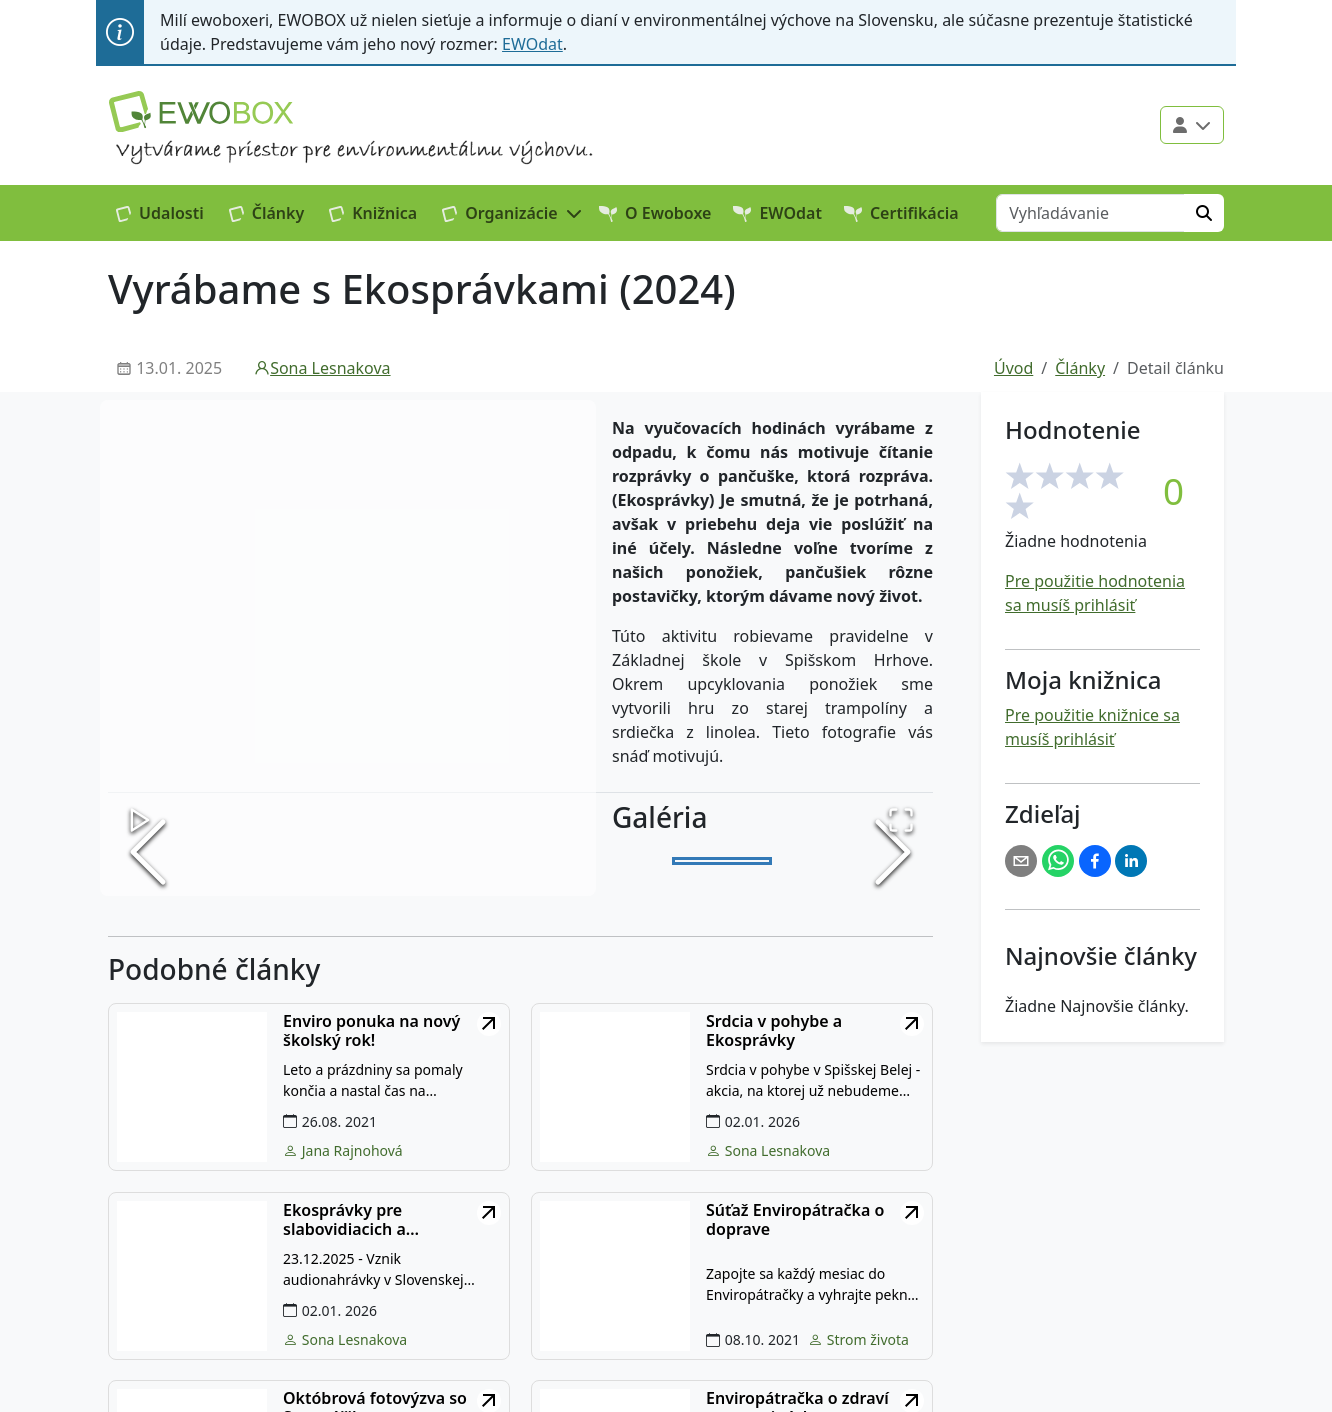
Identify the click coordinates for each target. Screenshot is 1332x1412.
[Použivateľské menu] (1192, 125)
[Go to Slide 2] (824, 862)
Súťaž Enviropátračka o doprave (795, 1220)
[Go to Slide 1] (722, 862)
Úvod (1013, 368)
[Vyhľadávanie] (1090, 213)
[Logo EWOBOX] (201, 111)
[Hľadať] (1204, 213)
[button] (512, 213)
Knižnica (373, 213)
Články (267, 213)
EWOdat (532, 44)
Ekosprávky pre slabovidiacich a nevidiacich (344, 1220)
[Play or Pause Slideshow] (142, 818)
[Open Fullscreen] (899, 818)
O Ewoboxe (655, 213)
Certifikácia (901, 213)
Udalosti (160, 213)
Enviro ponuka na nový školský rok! (371, 1031)
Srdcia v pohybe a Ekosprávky (774, 1031)
